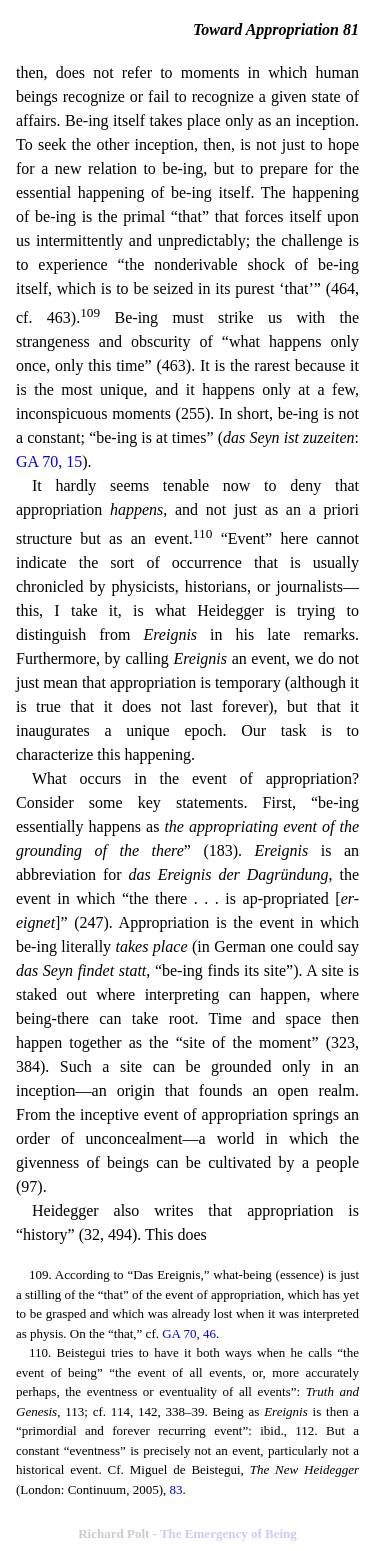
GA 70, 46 (189, 1333)
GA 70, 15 (49, 461)
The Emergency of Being (228, 1533)
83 (175, 1489)
